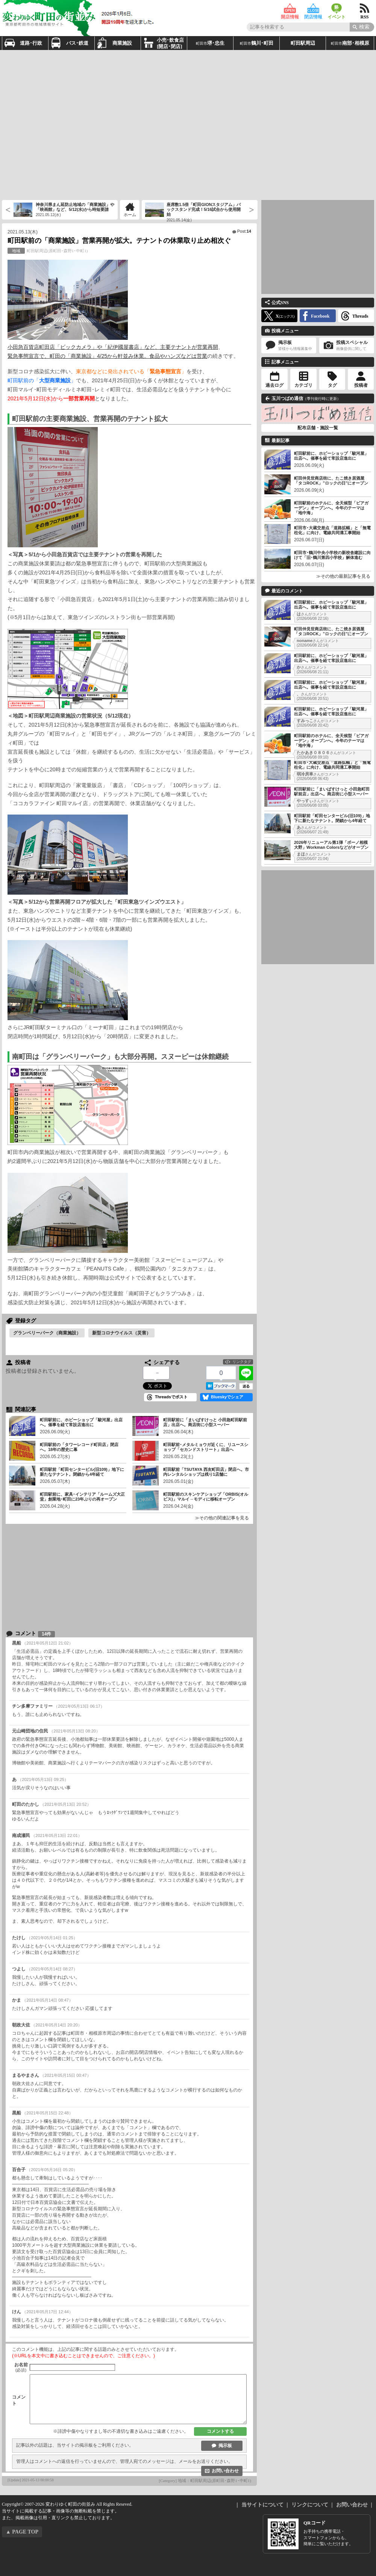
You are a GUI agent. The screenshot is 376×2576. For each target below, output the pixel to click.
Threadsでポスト (171, 1397)
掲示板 (225, 2445)
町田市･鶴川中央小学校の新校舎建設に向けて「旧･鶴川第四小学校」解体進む (332, 555)
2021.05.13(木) (23, 232)
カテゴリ (303, 385)
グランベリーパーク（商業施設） (47, 1333)
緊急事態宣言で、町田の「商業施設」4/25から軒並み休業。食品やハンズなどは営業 (107, 356)
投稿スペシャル (346, 345)
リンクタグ (241, 1362)
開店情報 (290, 8)
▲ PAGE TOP (22, 2532)
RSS (364, 8)
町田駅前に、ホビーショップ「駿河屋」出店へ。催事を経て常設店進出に (331, 455)
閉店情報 (313, 8)
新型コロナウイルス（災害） (121, 1333)
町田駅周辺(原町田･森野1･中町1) (48, 250)
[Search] (362, 27)
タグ (332, 385)
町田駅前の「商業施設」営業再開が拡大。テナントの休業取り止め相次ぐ (119, 240)
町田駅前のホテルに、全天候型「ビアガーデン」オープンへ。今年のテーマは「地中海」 (331, 508)
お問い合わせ (225, 2470)
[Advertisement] (70, 124)
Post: (244, 231)
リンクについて (309, 2505)
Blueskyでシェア (227, 1397)
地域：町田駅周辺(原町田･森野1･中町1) (214, 2480)
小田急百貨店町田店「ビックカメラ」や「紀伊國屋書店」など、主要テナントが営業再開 (113, 347)
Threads (360, 316)
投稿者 (361, 385)
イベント (336, 8)
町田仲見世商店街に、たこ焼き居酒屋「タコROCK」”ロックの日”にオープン (331, 480)
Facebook (320, 316)
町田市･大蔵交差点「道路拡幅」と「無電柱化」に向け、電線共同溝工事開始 (332, 530)
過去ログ (274, 385)
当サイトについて (262, 2505)
